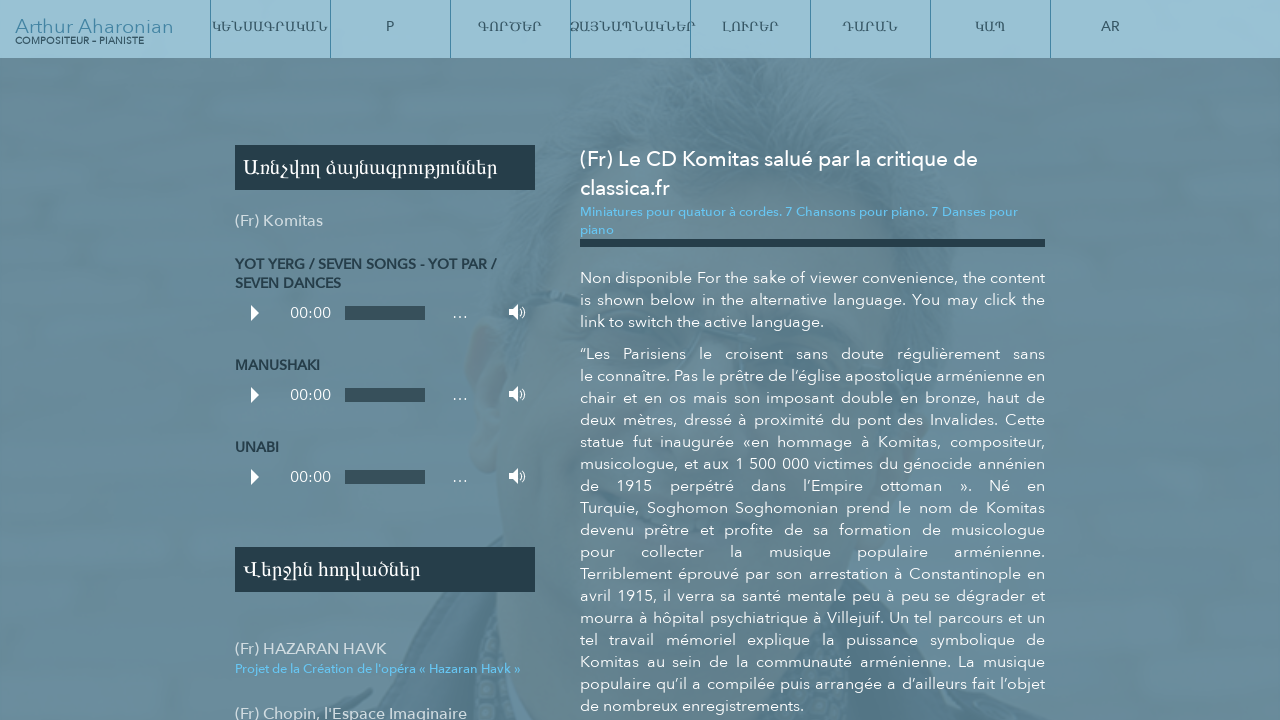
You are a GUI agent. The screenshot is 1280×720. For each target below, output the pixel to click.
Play (255, 313)
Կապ (990, 26)
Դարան (870, 26)
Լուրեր (750, 26)
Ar (1110, 26)
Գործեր (510, 26)
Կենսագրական (270, 26)
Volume (511, 312)
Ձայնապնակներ (630, 26)
